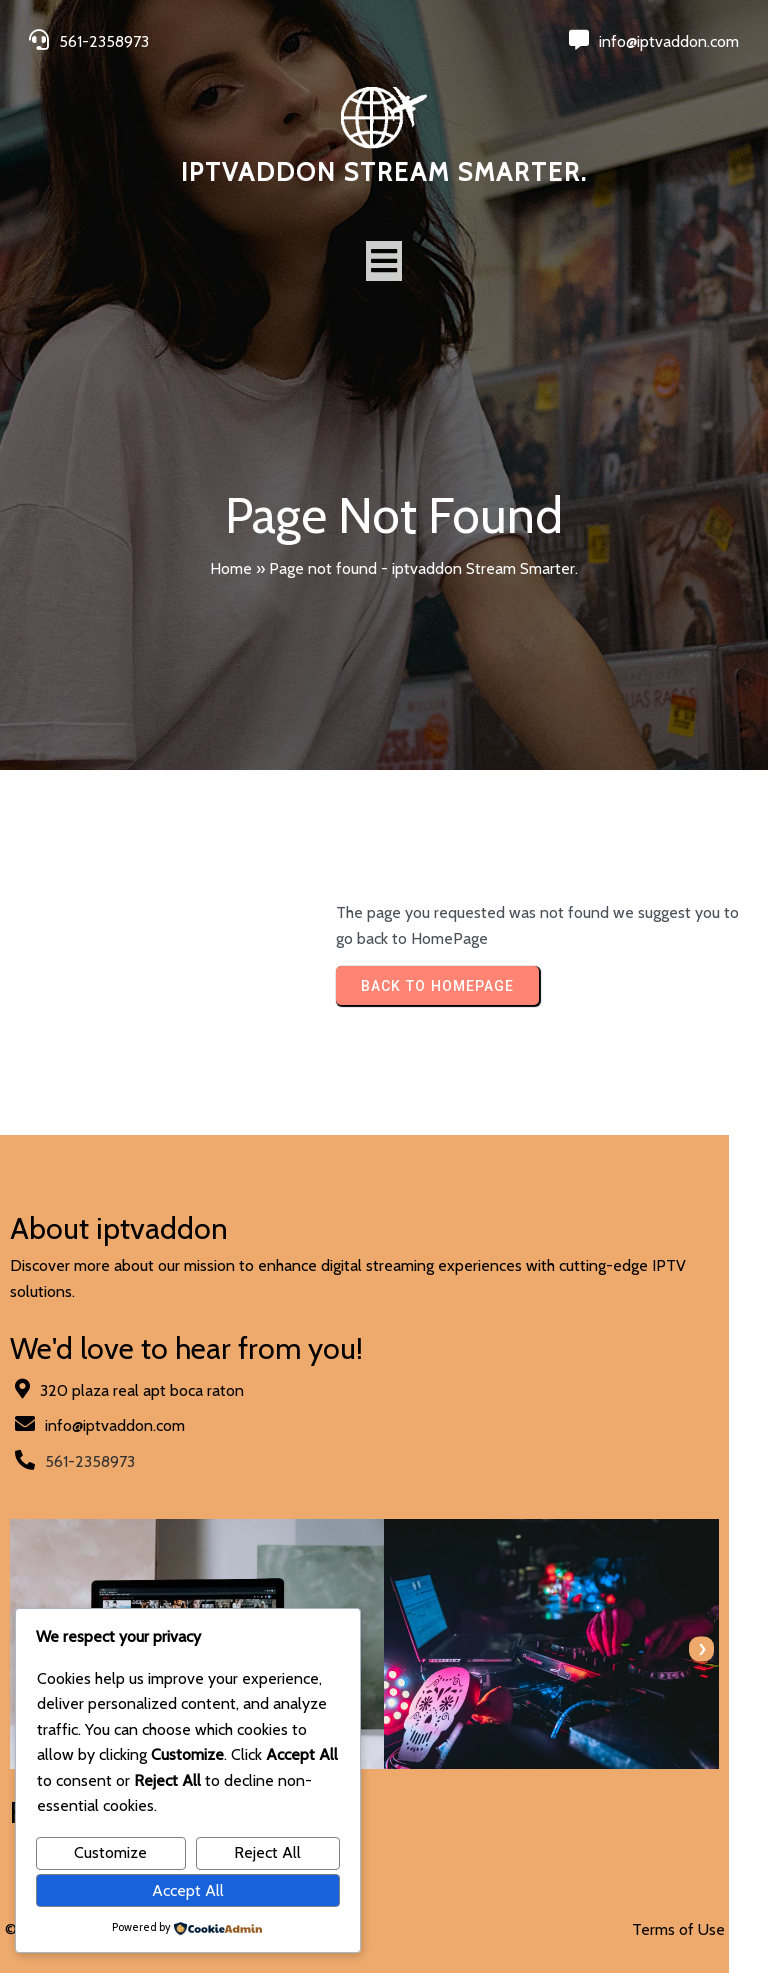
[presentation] (740, 1624)
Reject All (267, 1852)
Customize (110, 1852)
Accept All (188, 1890)
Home (231, 568)
